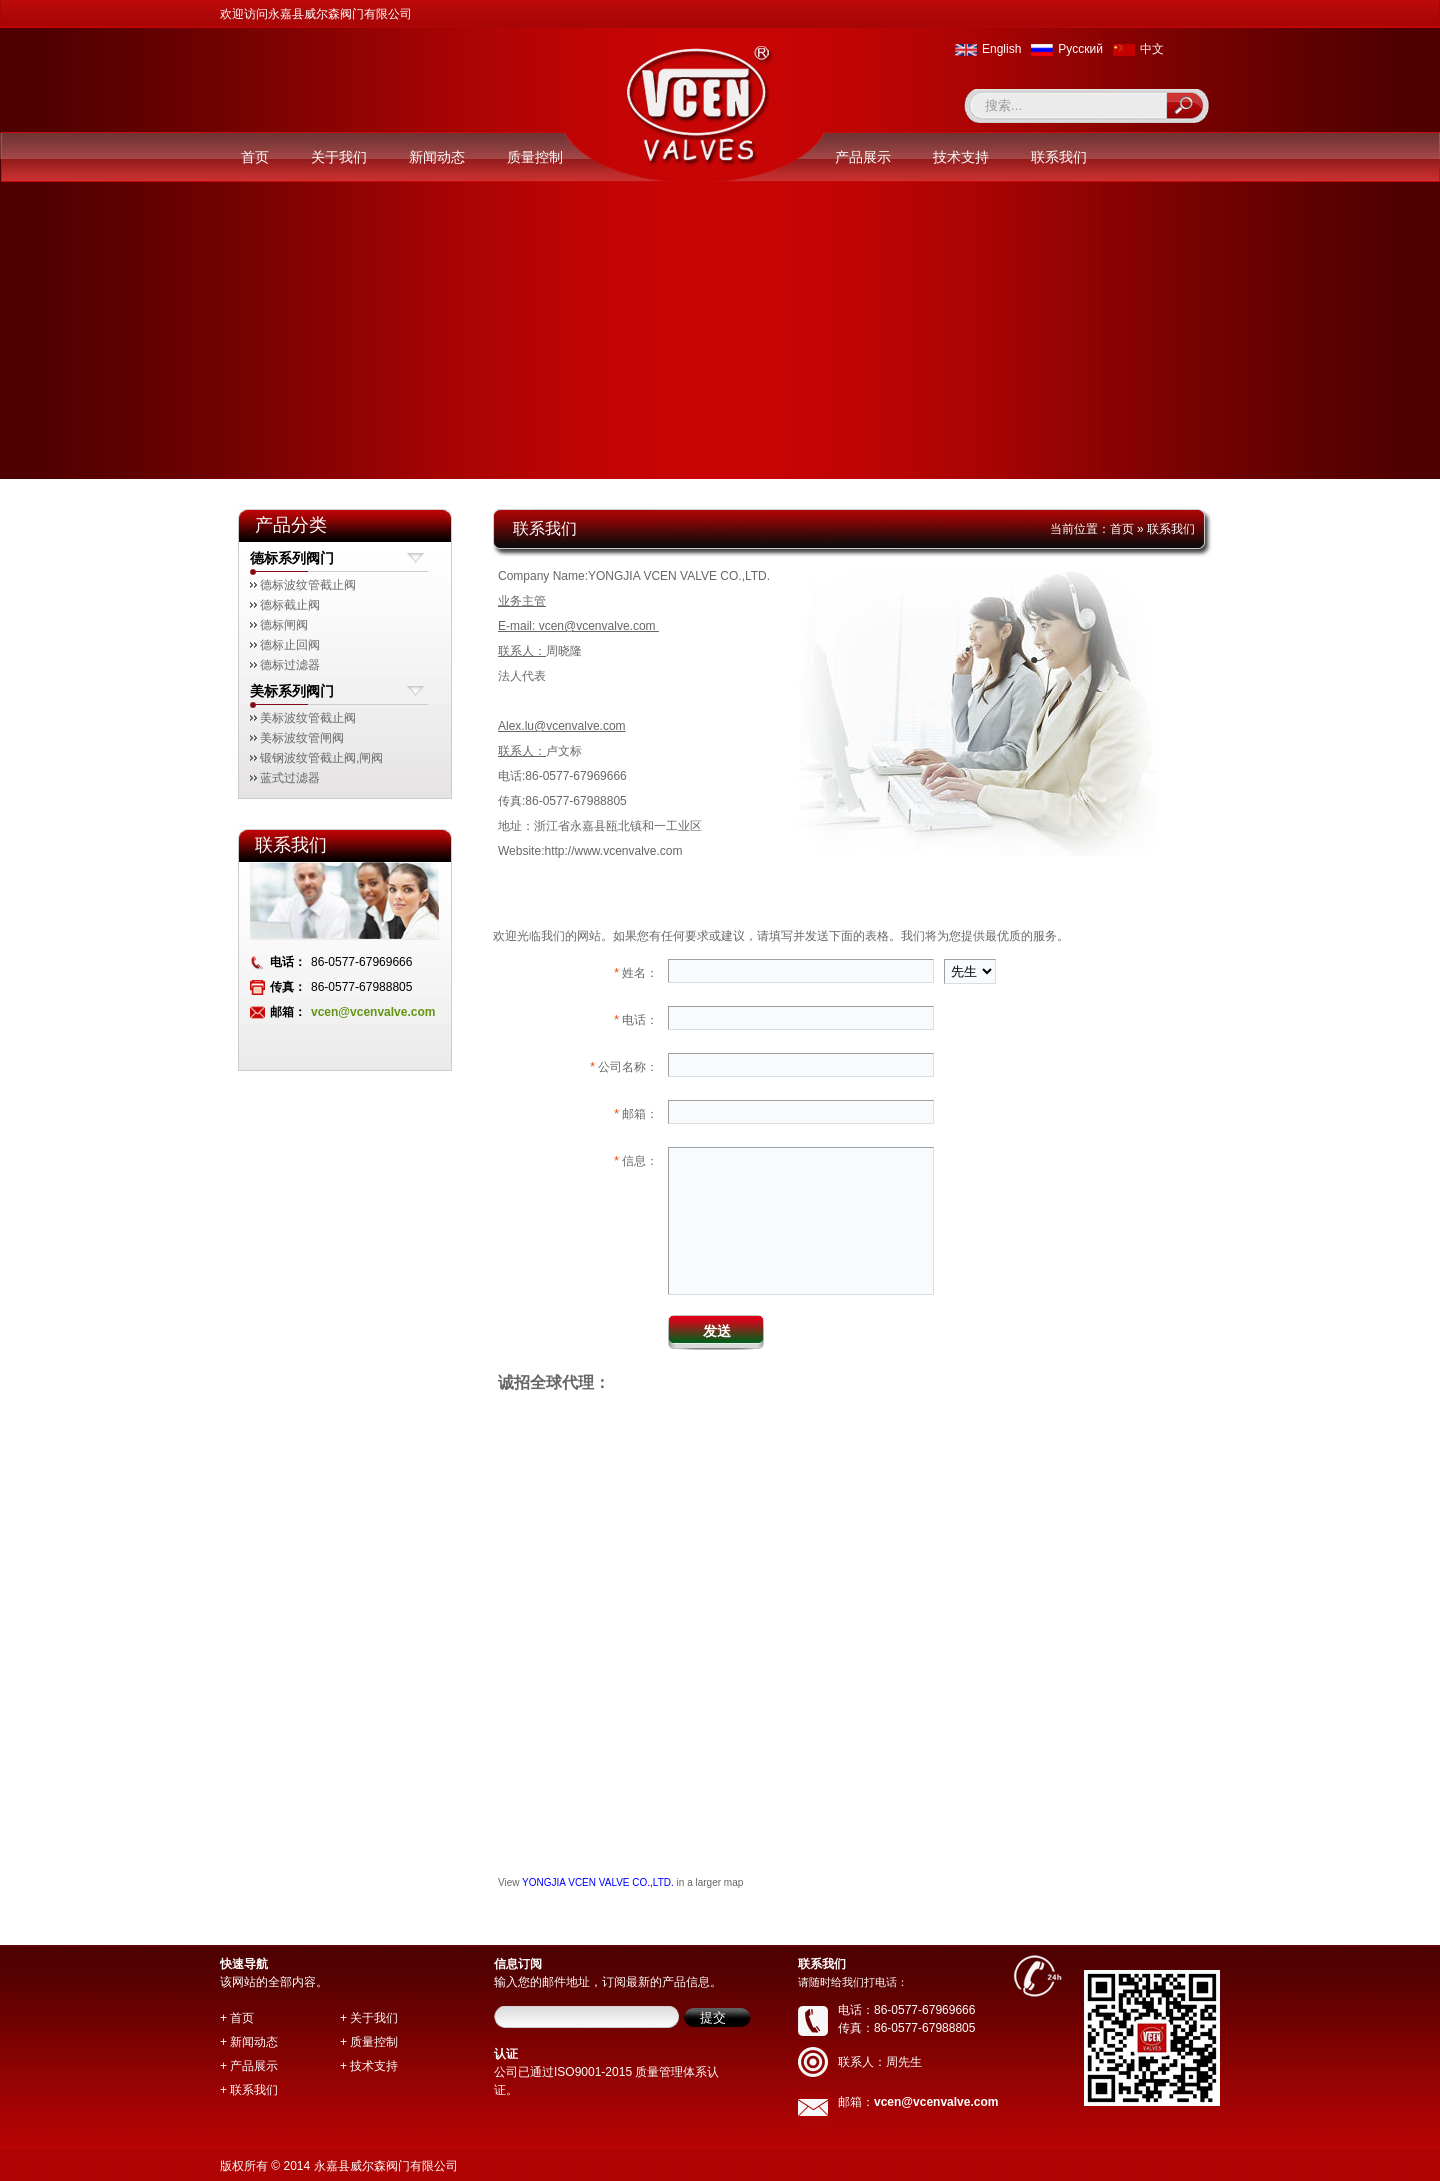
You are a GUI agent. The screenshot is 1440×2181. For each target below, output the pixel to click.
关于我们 (339, 157)
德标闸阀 (284, 625)
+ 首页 (237, 2018)
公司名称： (624, 1067)
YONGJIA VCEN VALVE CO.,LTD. (598, 1882)
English (1001, 49)
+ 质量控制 (369, 2042)
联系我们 (1059, 157)
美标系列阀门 (292, 691)
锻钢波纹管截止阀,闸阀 (321, 758)
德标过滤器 (290, 665)
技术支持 (961, 157)
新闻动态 (437, 157)
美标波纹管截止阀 (308, 718)
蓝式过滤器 (290, 778)
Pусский (1080, 49)
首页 (255, 157)
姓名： (636, 973)
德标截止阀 (290, 605)
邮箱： (636, 1114)
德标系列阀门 (292, 558)
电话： (636, 1020)
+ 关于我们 (369, 2018)
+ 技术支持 (369, 2066)
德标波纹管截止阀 (308, 585)
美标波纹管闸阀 (302, 738)
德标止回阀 (290, 645)
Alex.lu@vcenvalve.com (562, 726)
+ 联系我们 (249, 2090)
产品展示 (863, 157)
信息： (636, 1161)
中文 (1152, 49)
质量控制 (535, 157)
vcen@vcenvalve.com (373, 1012)
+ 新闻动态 (249, 2042)
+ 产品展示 (249, 2066)
